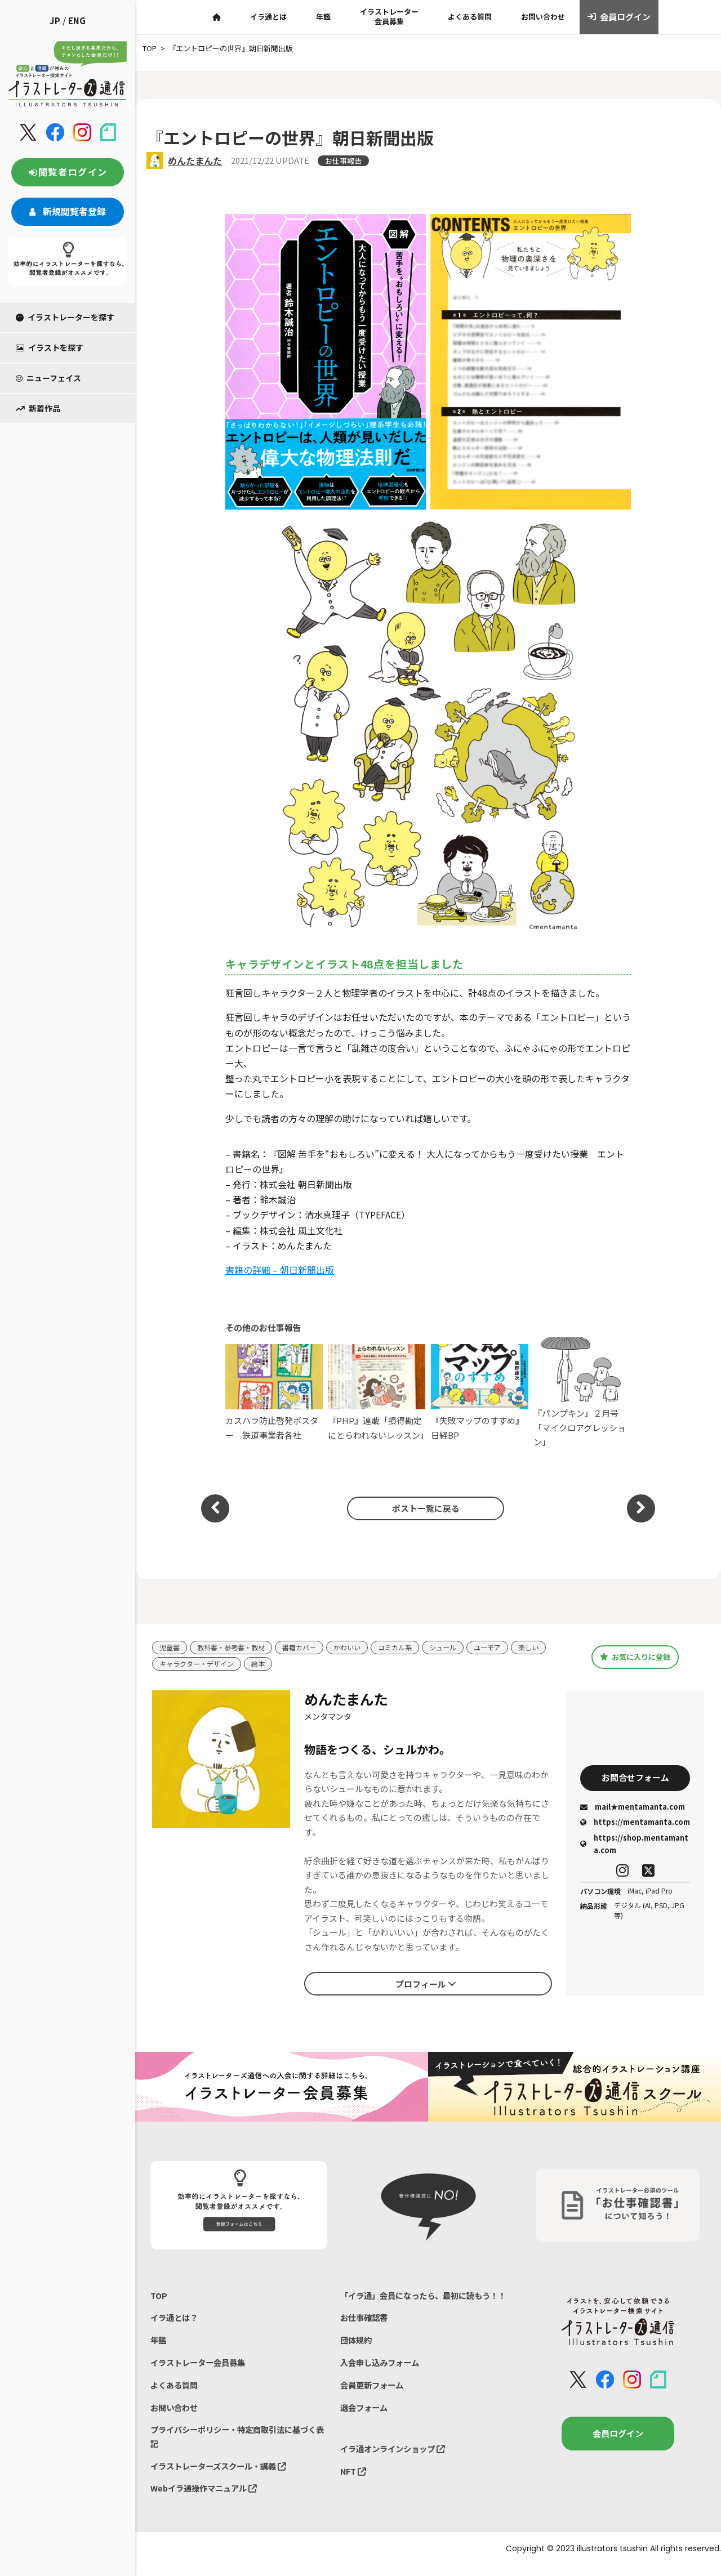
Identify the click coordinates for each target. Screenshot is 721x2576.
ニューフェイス (48, 377)
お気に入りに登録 (635, 1657)
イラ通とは (268, 16)
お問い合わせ (543, 16)
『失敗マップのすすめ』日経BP (479, 1392)
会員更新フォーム (374, 2404)
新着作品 (38, 408)
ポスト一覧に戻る (422, 1508)
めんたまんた (195, 160)
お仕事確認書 (365, 2334)
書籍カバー (308, 1647)
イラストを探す (49, 347)
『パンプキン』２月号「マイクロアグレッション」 (582, 1392)
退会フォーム (365, 2428)
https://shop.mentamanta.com (634, 1846)
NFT (353, 2493)
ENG (77, 20)
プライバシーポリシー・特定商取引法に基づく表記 (234, 2444)
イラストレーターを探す (65, 317)
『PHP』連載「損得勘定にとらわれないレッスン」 (376, 1392)
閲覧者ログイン (68, 171)
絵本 (303, 1664)
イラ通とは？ (175, 2320)
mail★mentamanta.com (632, 1808)
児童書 (170, 1647)
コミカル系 (408, 1647)
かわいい (358, 1647)
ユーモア (505, 1647)
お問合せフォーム (635, 1778)
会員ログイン (619, 17)
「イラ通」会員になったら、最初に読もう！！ (416, 2304)
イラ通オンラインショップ (396, 2470)
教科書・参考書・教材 (235, 1647)
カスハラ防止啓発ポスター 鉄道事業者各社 (274, 1392)
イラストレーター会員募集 (389, 16)
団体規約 (357, 2358)
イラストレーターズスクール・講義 (222, 2474)
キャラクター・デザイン (239, 1664)
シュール (459, 1647)
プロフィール (426, 1985)
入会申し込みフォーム (382, 2381)
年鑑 (323, 16)
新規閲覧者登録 (67, 211)
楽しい (170, 1664)
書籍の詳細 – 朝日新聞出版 (279, 1269)
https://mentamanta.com (635, 1824)
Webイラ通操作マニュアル (207, 2498)
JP (55, 20)
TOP (159, 2296)
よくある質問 (470, 16)
